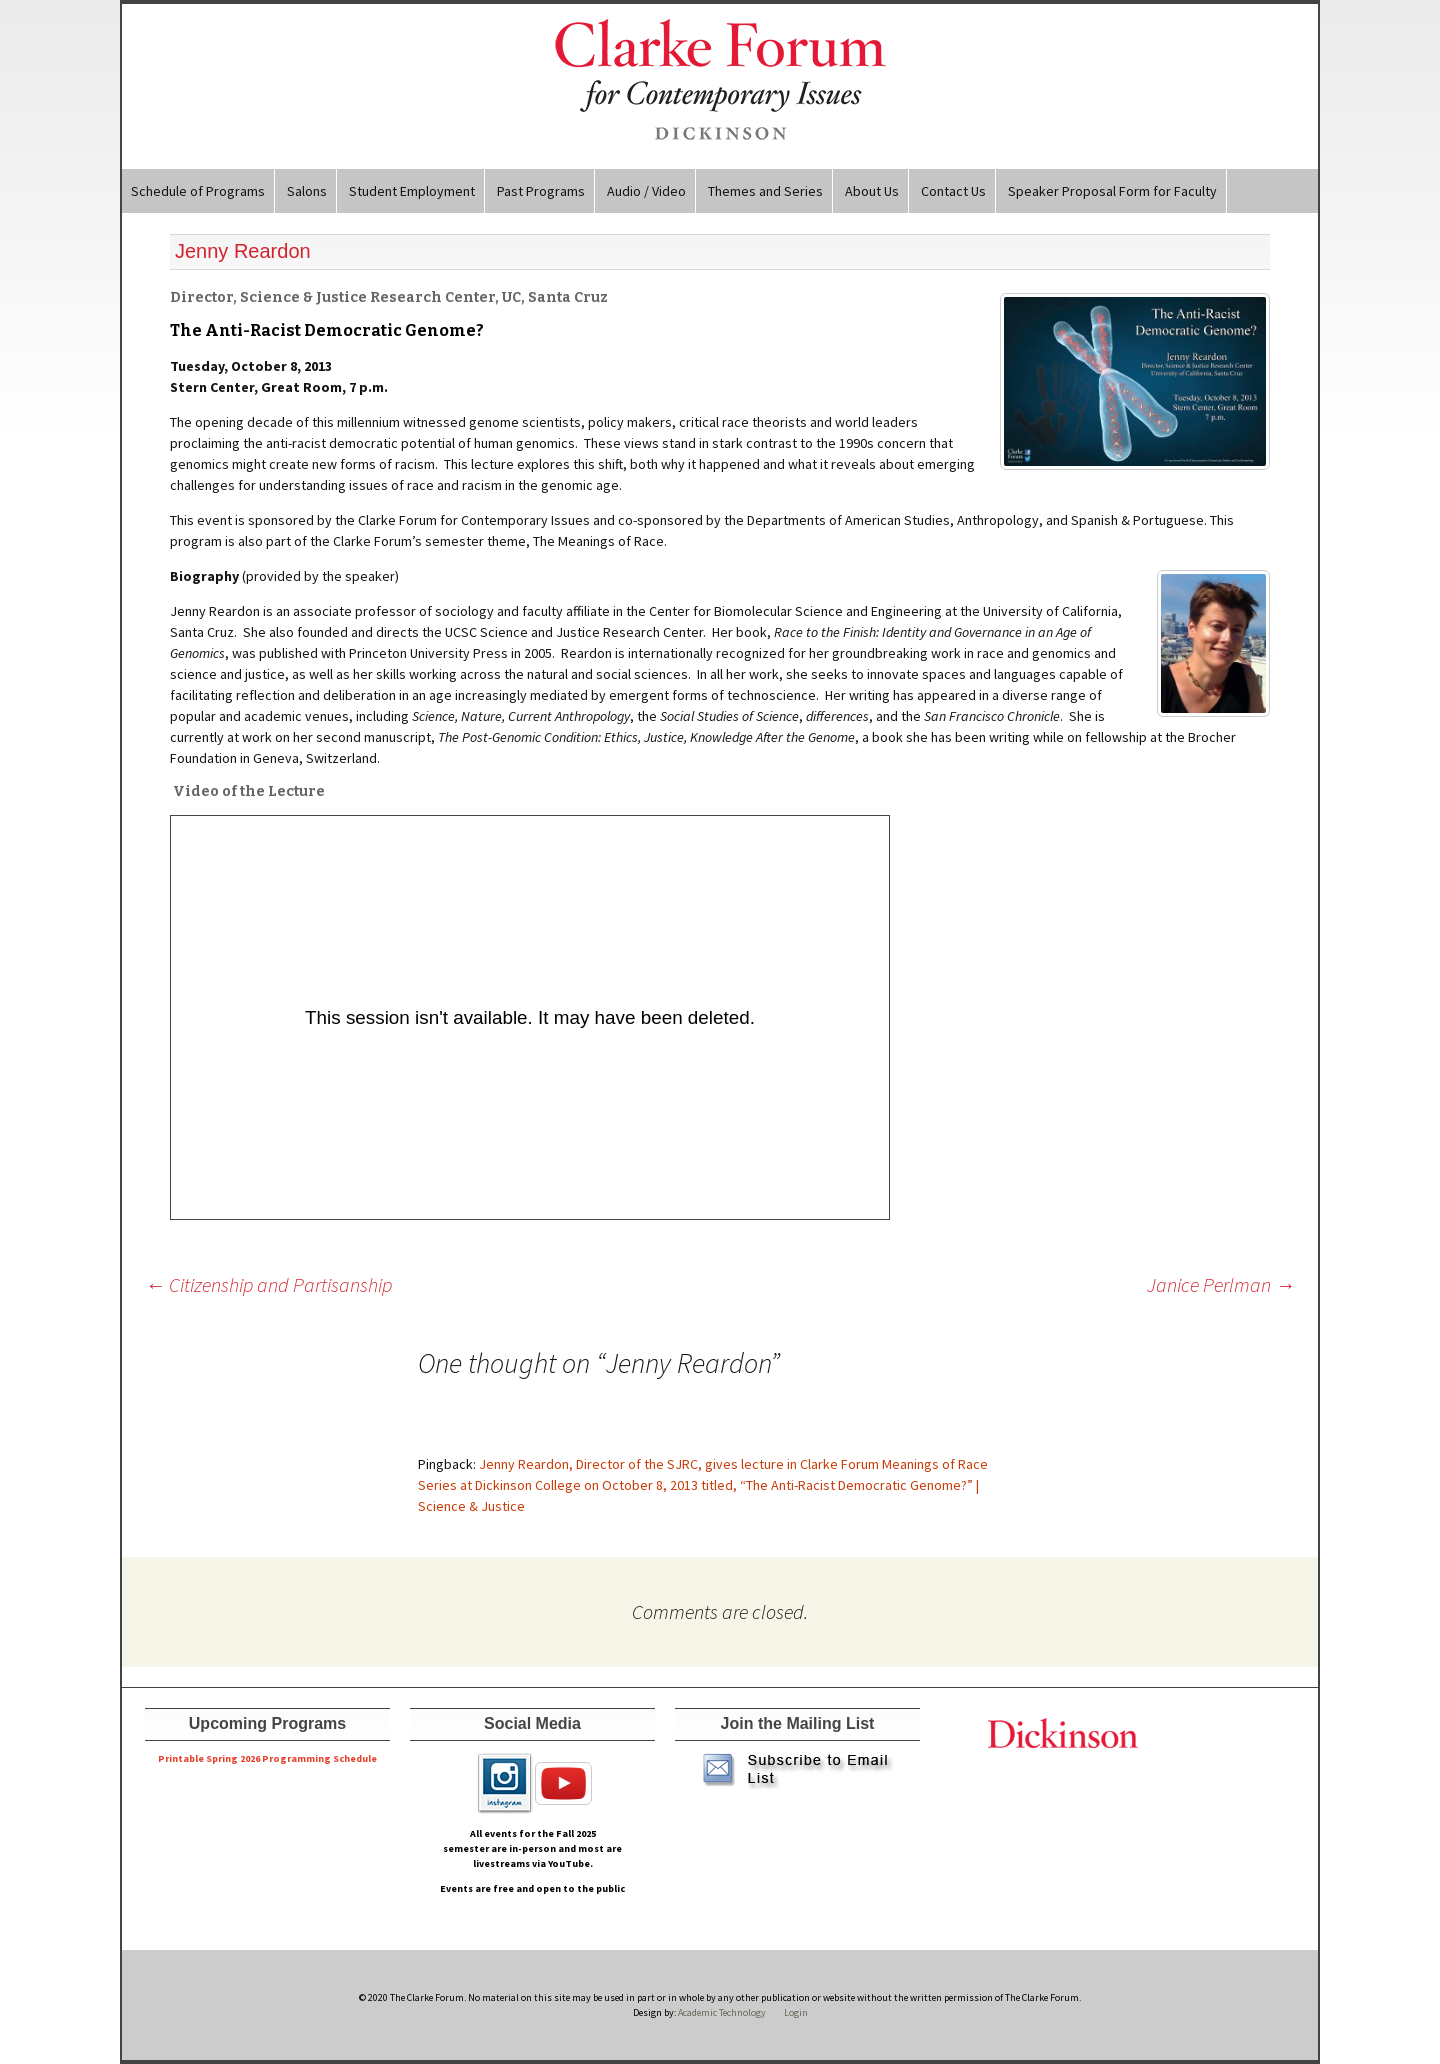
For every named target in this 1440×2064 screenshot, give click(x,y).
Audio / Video (646, 191)
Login (796, 2012)
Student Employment (412, 191)
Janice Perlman (1221, 1284)
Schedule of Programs (198, 191)
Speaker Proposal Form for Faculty (1112, 191)
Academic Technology (721, 2012)
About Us (872, 191)
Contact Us (953, 191)
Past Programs (541, 191)
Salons (307, 191)
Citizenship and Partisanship (268, 1284)
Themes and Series (765, 191)
